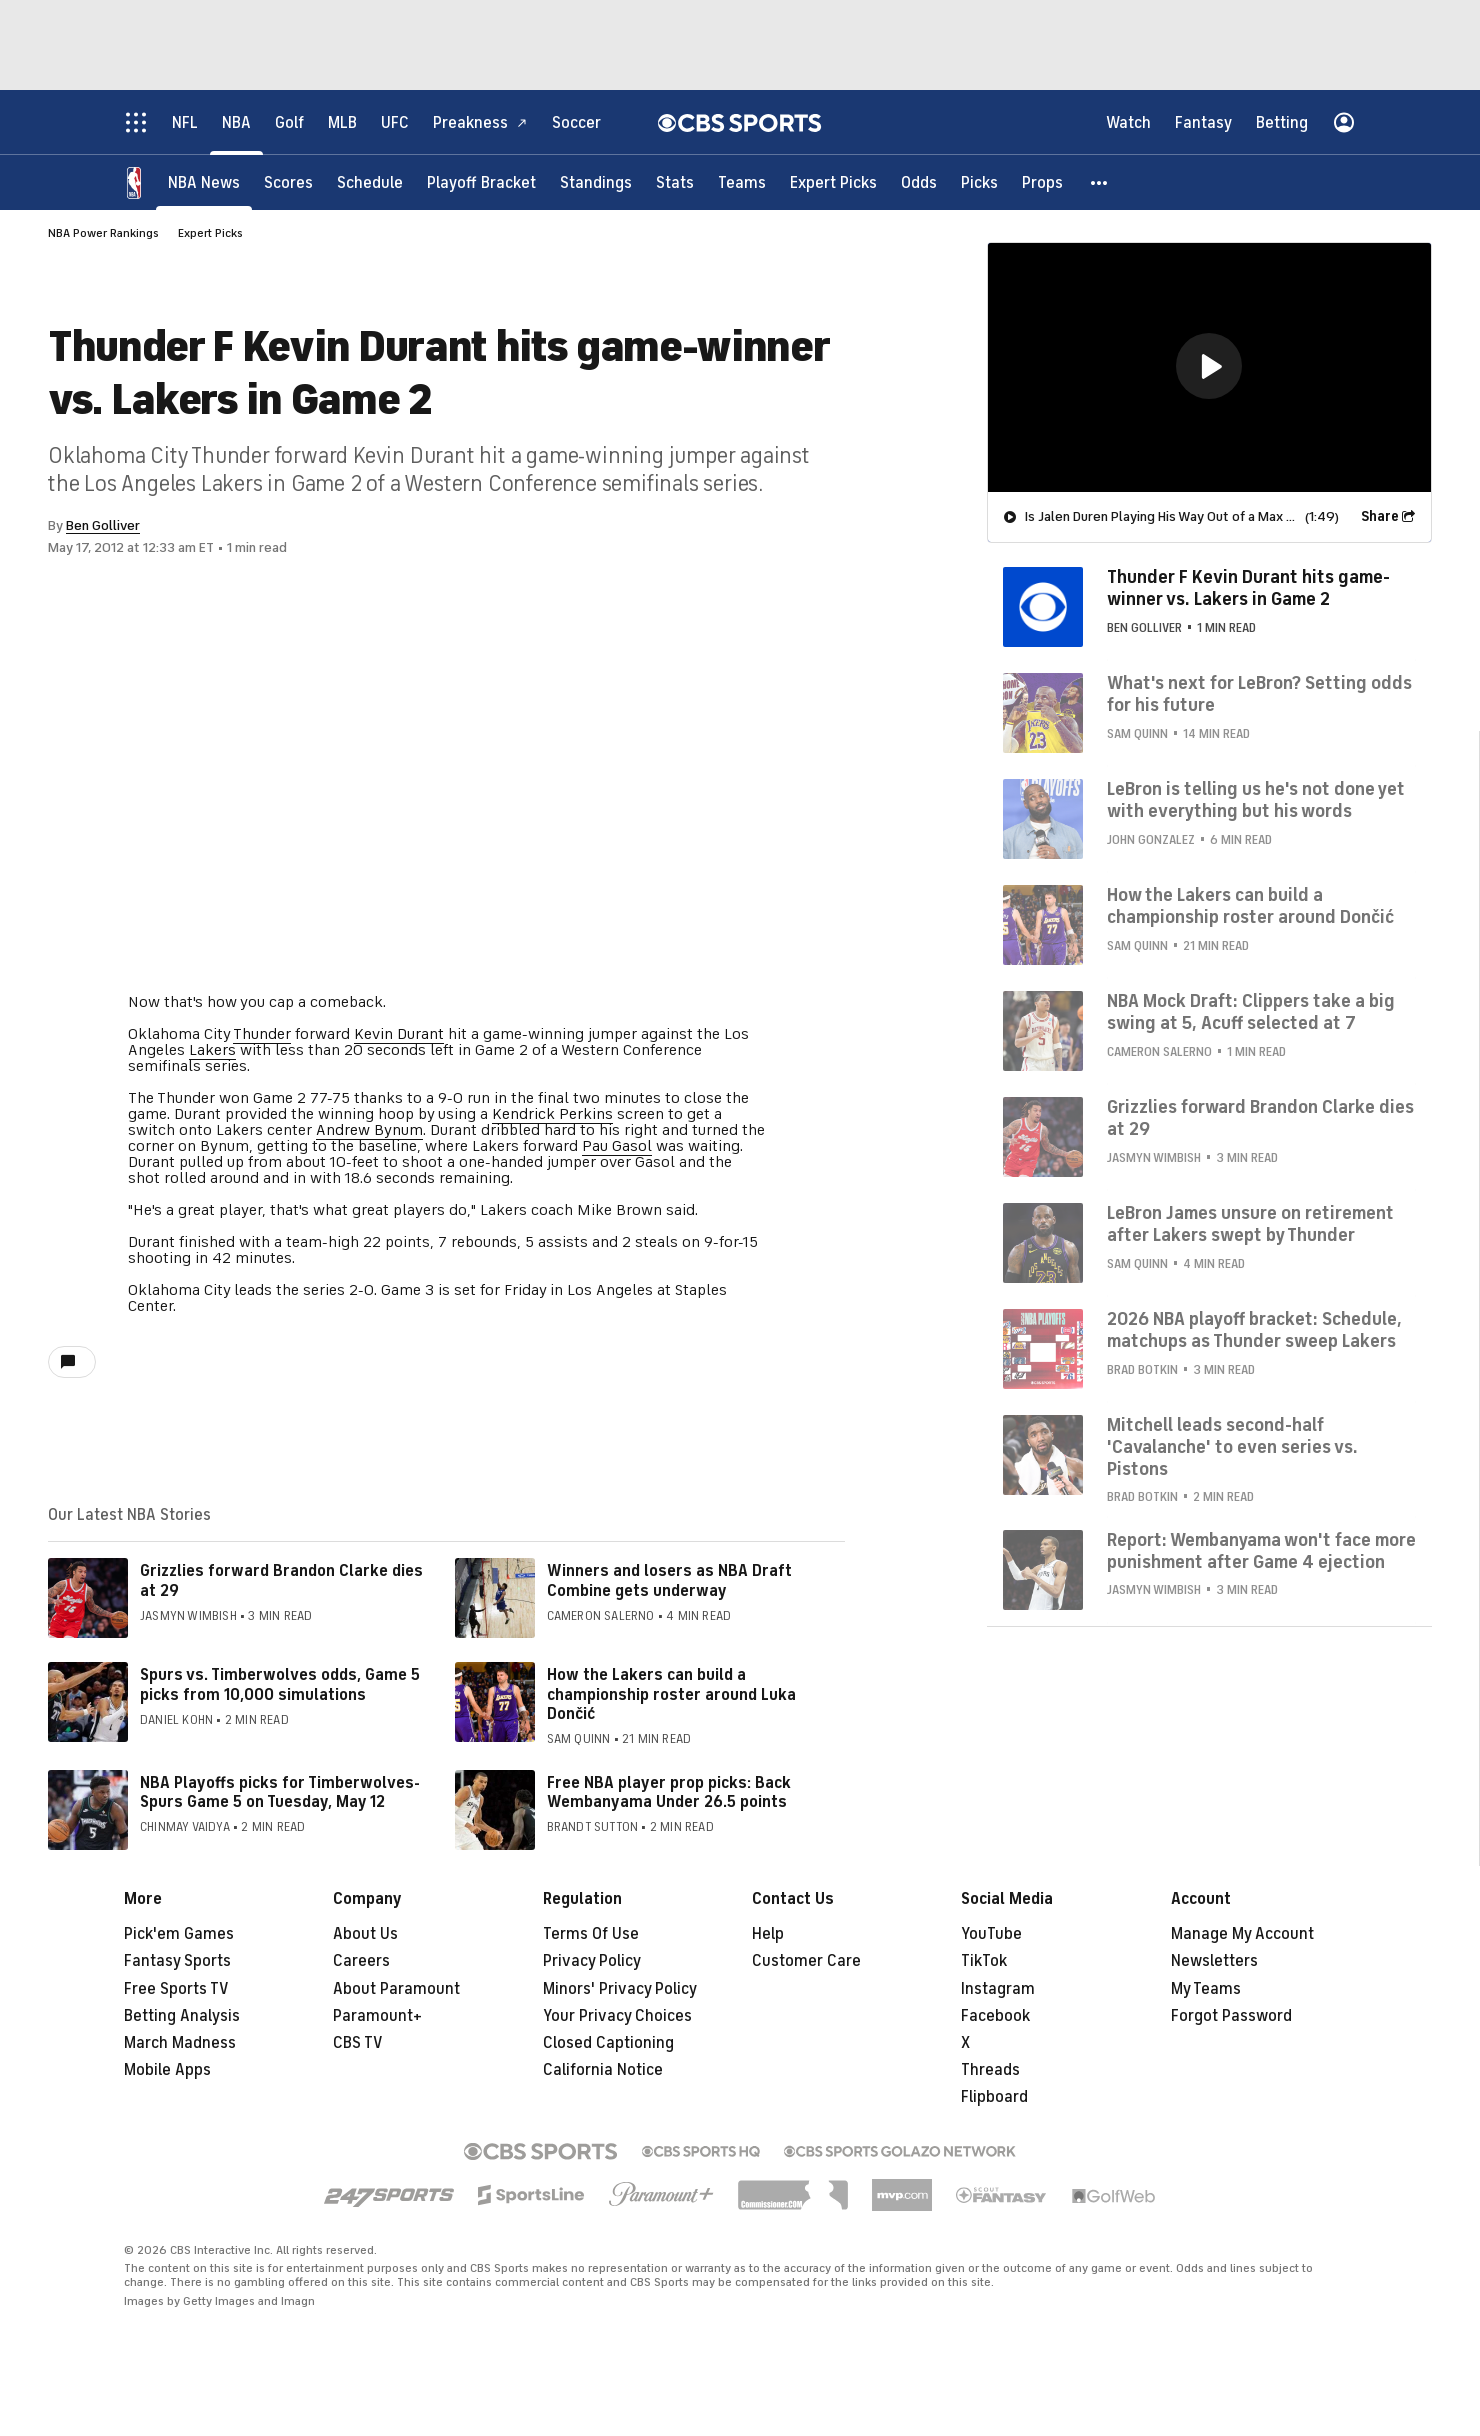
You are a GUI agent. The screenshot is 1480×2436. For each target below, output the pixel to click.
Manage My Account (1242, 1934)
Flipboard (994, 2097)
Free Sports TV (176, 1989)
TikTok (984, 1961)
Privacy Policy (592, 1961)
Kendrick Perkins (552, 1114)
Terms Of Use (591, 1934)
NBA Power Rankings (103, 233)
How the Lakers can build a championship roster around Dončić (1250, 906)
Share (1380, 516)
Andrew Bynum (369, 1130)
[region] (1209, 367)
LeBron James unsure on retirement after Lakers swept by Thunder (1250, 1224)
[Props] (1042, 182)
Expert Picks (210, 233)
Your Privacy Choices (617, 2016)
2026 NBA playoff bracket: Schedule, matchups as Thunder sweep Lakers (1254, 1330)
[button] (1100, 182)
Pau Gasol (617, 1146)
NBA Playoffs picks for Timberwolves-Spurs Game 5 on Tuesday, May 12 (280, 1792)
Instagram (998, 1989)
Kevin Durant (399, 1034)
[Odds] (919, 182)
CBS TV (358, 2043)
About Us (365, 1934)
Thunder (262, 1034)
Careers (361, 1961)
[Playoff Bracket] (481, 182)
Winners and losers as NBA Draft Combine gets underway (669, 1580)
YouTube (991, 1934)
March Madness (180, 2043)
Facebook (995, 2016)
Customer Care (806, 1961)
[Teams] (742, 182)
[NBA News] (204, 182)
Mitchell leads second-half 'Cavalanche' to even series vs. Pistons (1232, 1446)
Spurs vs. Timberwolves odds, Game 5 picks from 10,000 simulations (280, 1684)
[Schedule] (370, 182)
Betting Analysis (182, 2016)
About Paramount (396, 1989)
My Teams (1206, 1989)
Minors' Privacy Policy (620, 1989)
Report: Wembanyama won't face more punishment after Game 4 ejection (1261, 1551)
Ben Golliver (103, 525)
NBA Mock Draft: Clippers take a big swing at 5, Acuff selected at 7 (1251, 1012)
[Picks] (979, 182)
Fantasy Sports (177, 1961)
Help (768, 1934)
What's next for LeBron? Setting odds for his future (1259, 694)
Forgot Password (1231, 2016)
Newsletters (1214, 1961)
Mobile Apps (167, 2070)
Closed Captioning (608, 2043)
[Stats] (675, 182)
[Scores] (288, 182)
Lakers (212, 1050)
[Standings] (596, 182)
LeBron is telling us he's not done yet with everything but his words (1256, 800)
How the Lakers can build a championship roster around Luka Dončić (671, 1694)
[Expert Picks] (833, 182)
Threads (990, 2070)
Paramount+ (377, 2016)
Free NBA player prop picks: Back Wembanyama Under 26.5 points (669, 1792)
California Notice (603, 2070)
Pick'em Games (179, 1934)
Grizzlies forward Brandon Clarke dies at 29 (281, 1580)
